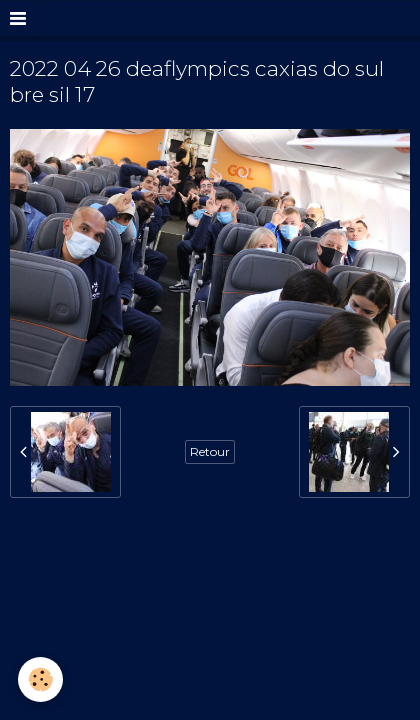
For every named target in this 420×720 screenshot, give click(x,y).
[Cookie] (40, 679)
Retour (210, 451)
